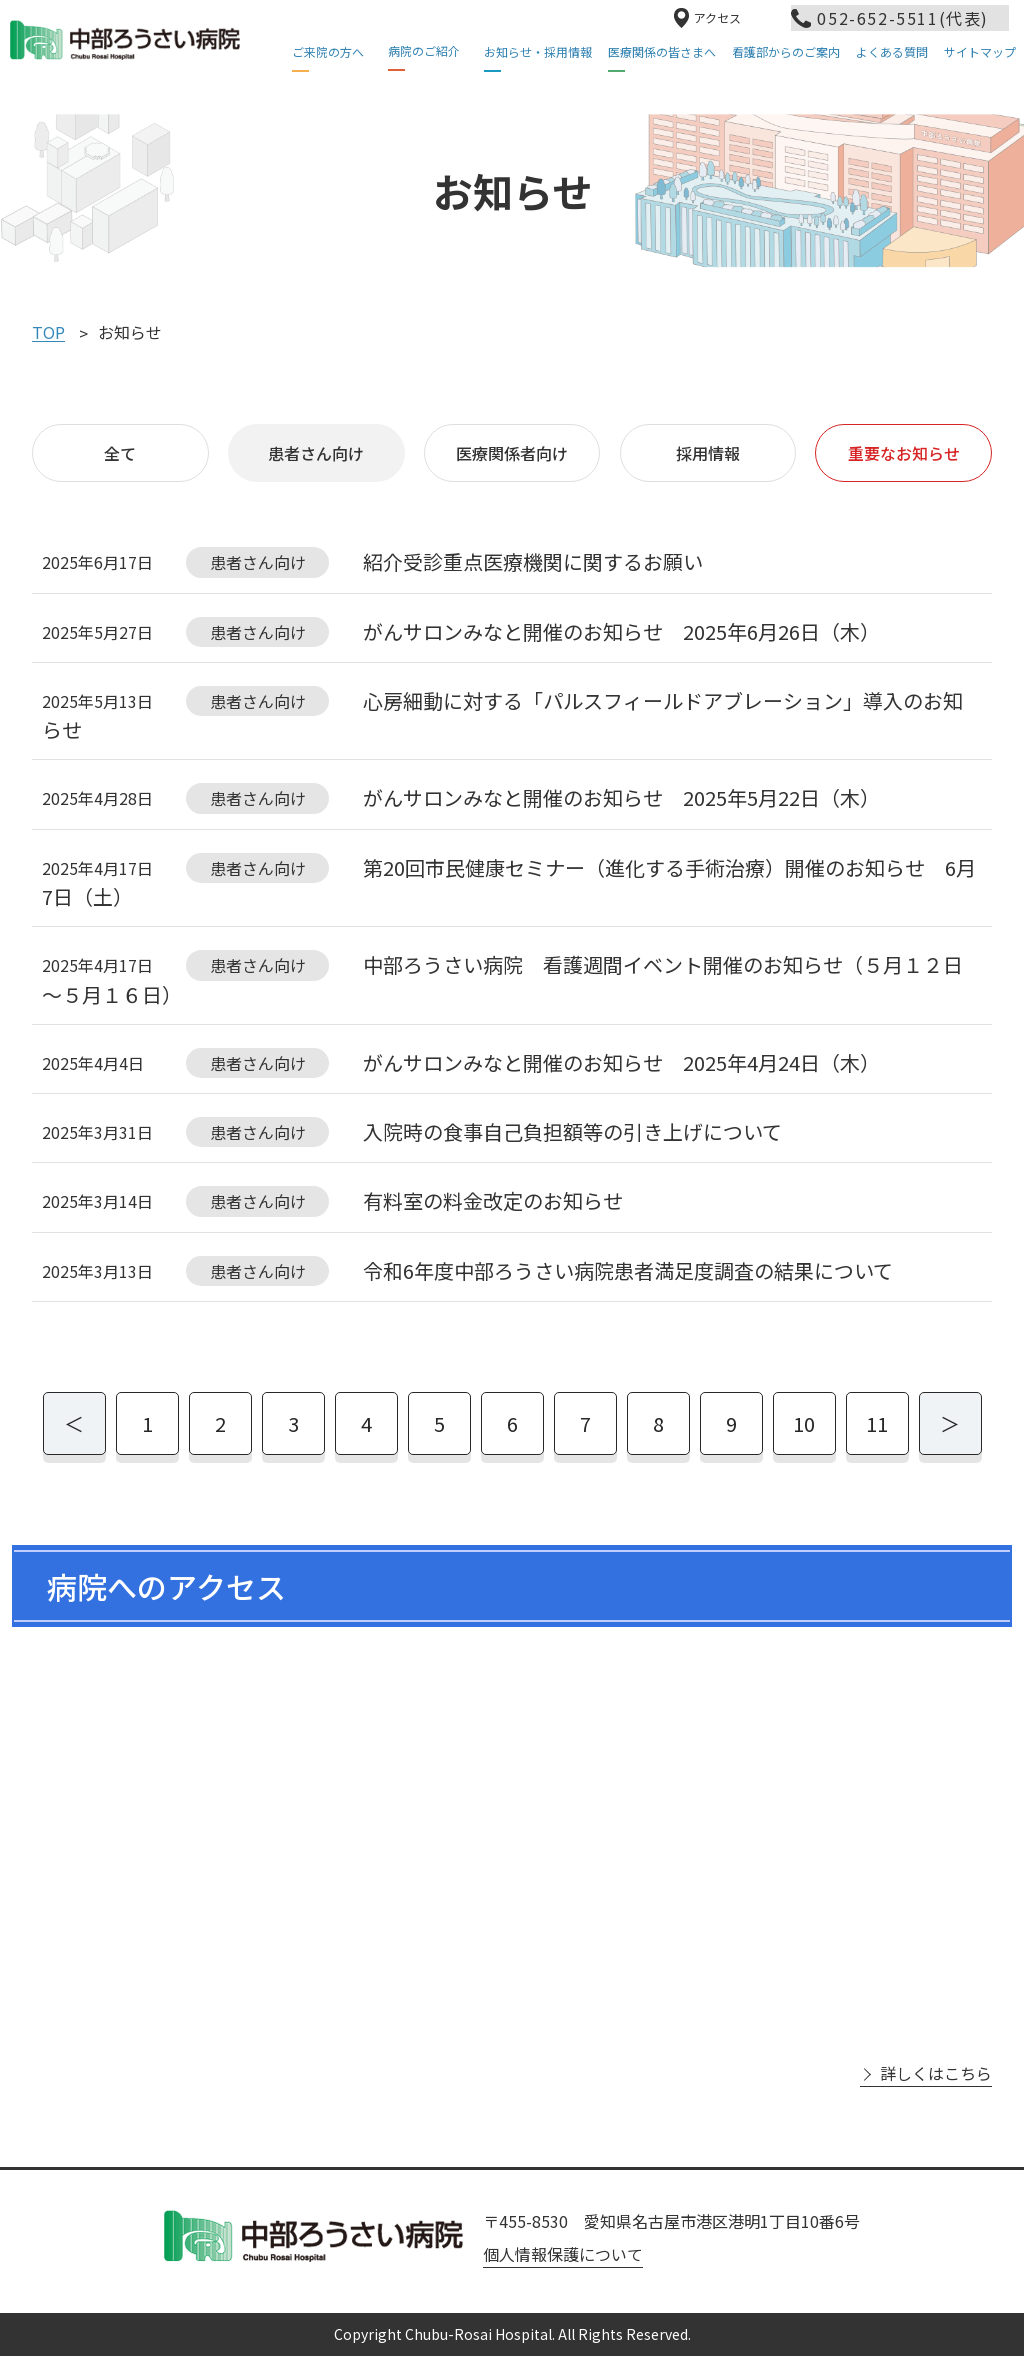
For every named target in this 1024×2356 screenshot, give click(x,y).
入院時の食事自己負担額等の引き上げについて (572, 1131)
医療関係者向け (512, 453)
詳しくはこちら (936, 2073)
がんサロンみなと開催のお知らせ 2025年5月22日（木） (621, 798)
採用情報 (708, 453)
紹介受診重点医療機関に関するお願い (533, 562)
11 (877, 1423)
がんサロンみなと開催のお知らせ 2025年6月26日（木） (621, 631)
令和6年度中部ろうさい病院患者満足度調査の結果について (628, 1270)
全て (120, 453)
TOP (48, 333)
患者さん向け (316, 453)
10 (804, 1423)
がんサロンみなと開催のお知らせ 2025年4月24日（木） (621, 1062)
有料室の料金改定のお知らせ (493, 1201)
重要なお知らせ (904, 453)
